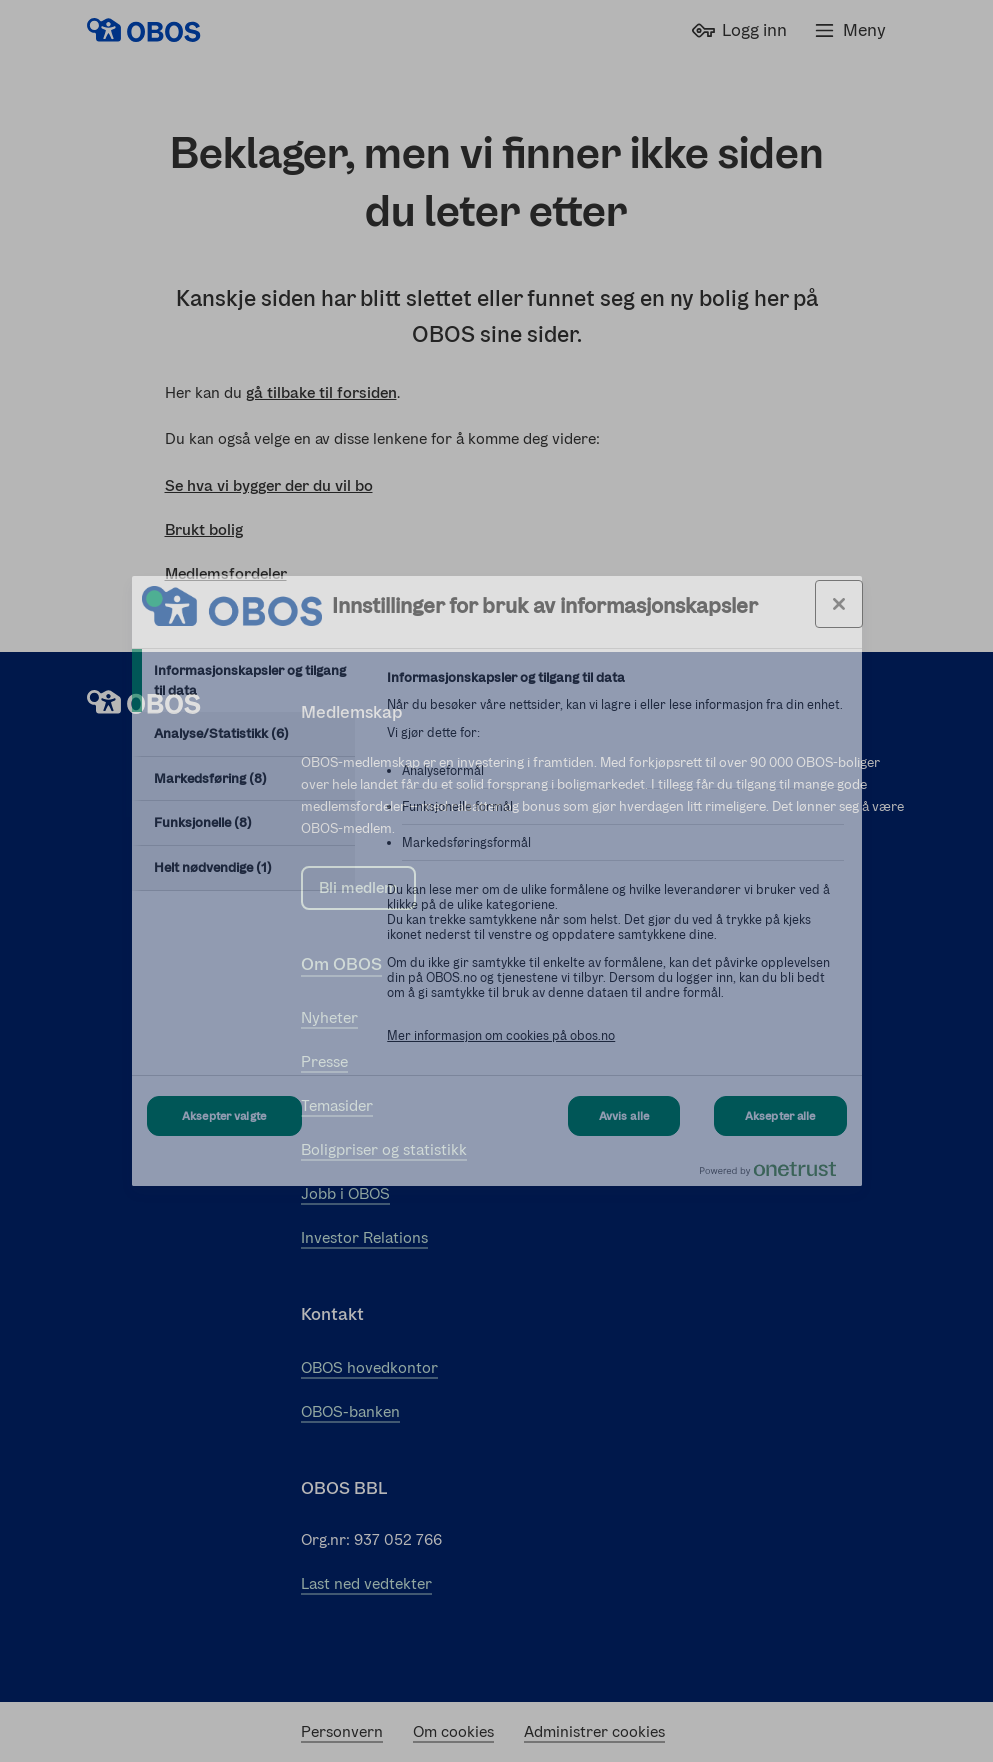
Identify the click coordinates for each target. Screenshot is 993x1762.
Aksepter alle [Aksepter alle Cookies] (780, 1116)
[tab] (244, 680)
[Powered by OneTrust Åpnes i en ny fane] (776, 1173)
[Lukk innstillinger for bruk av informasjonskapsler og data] (839, 604)
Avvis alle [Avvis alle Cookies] (624, 1116)
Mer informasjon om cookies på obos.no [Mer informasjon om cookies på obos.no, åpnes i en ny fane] (501, 1035)
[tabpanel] (615, 867)
